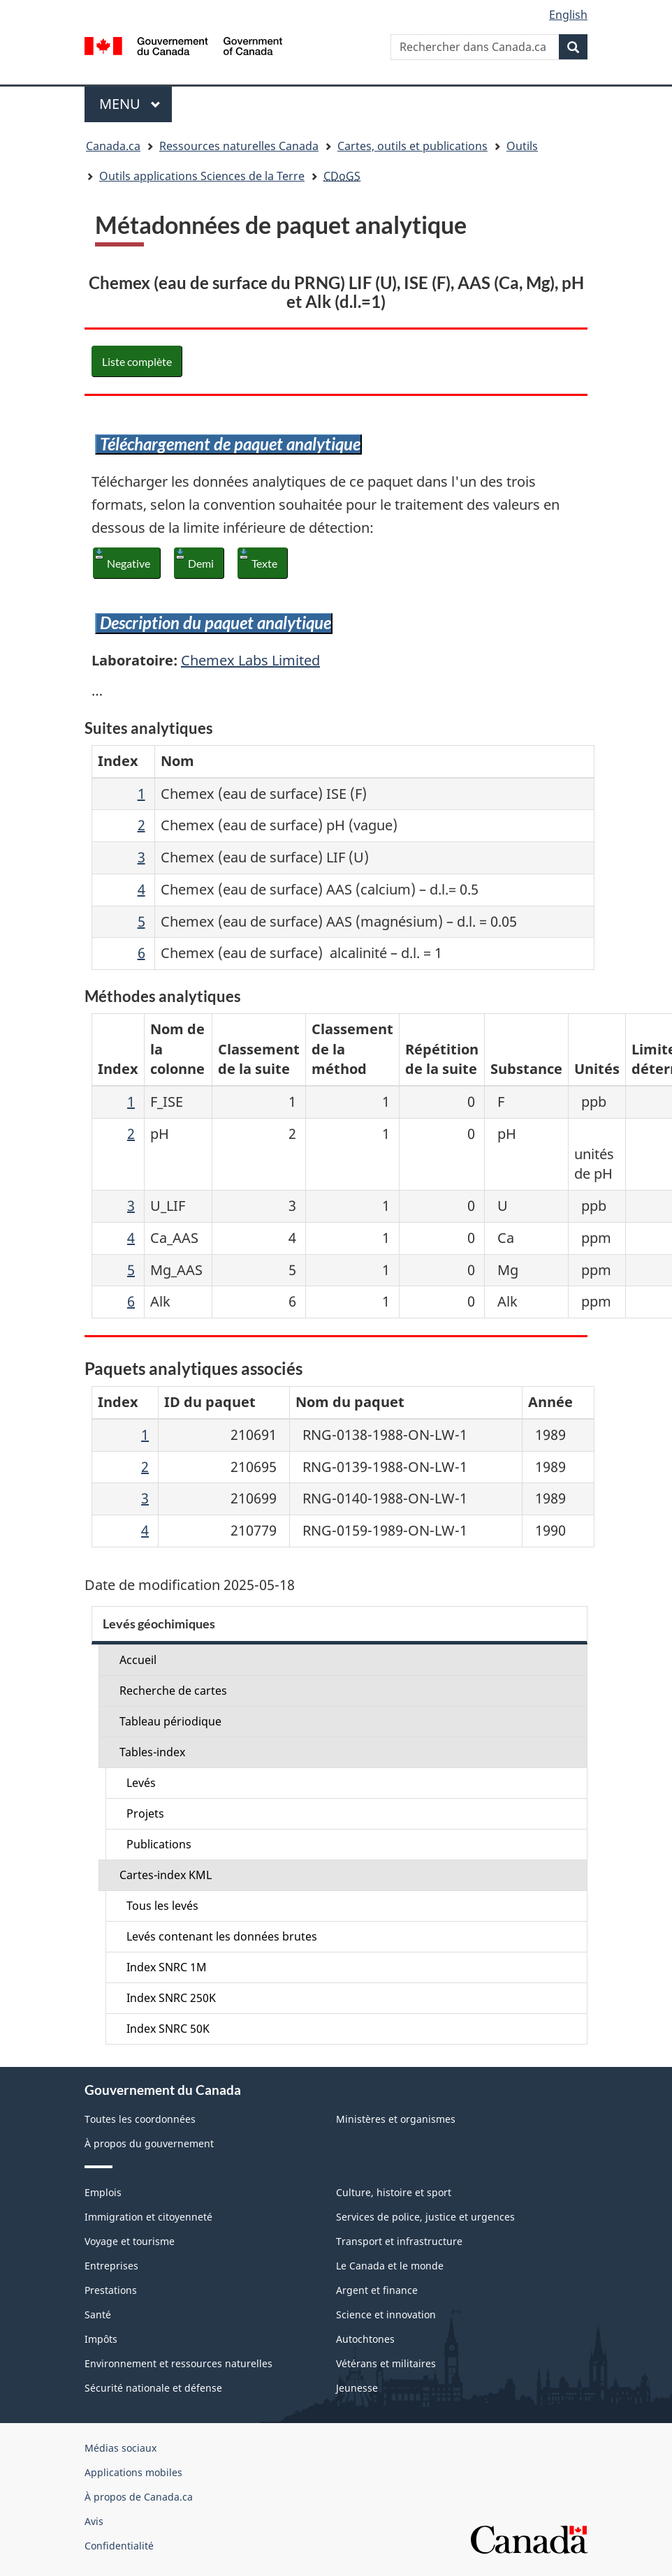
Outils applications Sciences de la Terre (202, 176)
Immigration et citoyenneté (148, 2216)
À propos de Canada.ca (139, 2496)
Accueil (137, 1660)
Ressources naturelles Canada (239, 146)
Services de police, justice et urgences (425, 2216)
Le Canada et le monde (390, 2265)
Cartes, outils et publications (412, 146)
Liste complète (137, 361)
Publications (158, 1844)
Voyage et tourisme (130, 2241)
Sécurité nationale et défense (153, 2387)
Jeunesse (357, 2387)
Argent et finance (377, 2290)
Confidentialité (119, 2545)
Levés (141, 1782)
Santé (98, 2314)
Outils (522, 146)
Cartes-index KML (165, 1875)
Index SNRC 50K (168, 2028)
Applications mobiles (133, 2472)
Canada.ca (113, 146)
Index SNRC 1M (166, 1967)
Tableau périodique (170, 1721)
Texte (264, 563)
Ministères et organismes (395, 2119)
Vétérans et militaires (386, 2363)
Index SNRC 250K (171, 1997)
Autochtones (365, 2339)
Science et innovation (386, 2314)
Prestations (111, 2290)
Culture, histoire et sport (393, 2192)
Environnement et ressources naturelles (178, 2363)
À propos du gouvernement (149, 2143)
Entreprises (111, 2265)
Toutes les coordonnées (140, 2119)
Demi (201, 563)
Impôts (101, 2339)
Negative (128, 563)
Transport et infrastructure (399, 2241)
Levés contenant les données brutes (221, 1936)
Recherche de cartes (173, 1690)
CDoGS (341, 176)
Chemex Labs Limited (250, 660)
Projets (145, 1813)
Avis (94, 2521)
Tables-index (152, 1752)
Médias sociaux (120, 2447)
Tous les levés (162, 1905)
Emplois (103, 2192)
